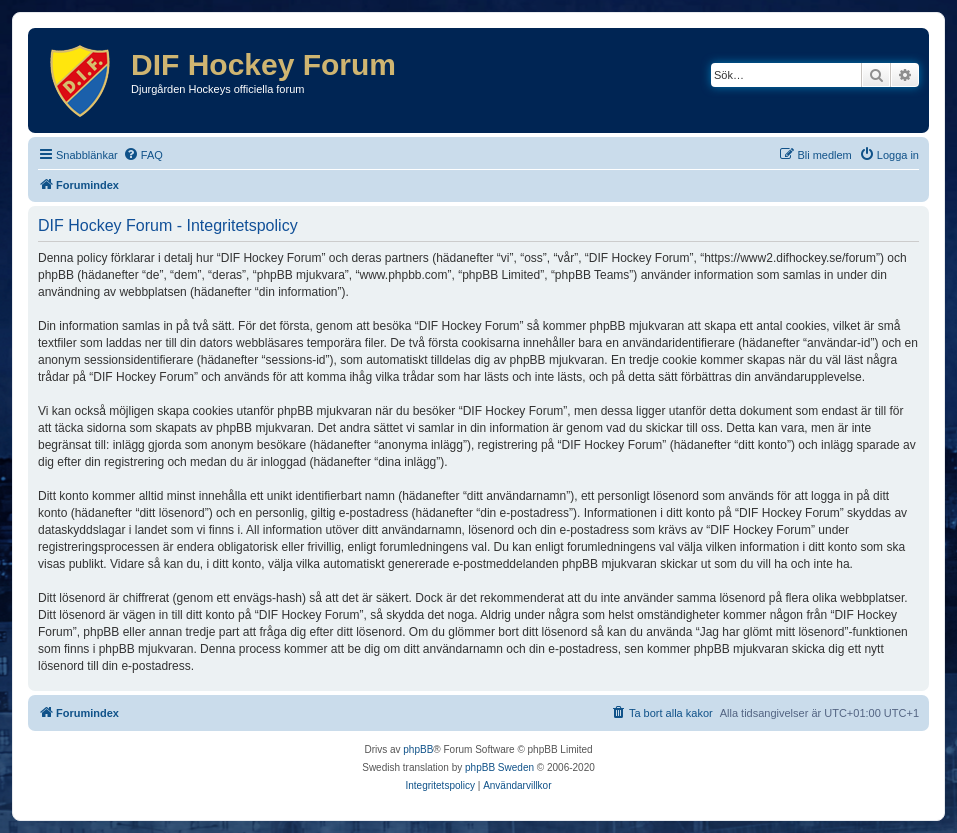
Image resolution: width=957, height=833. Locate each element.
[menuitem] (143, 155)
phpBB (418, 749)
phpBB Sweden (499, 767)
